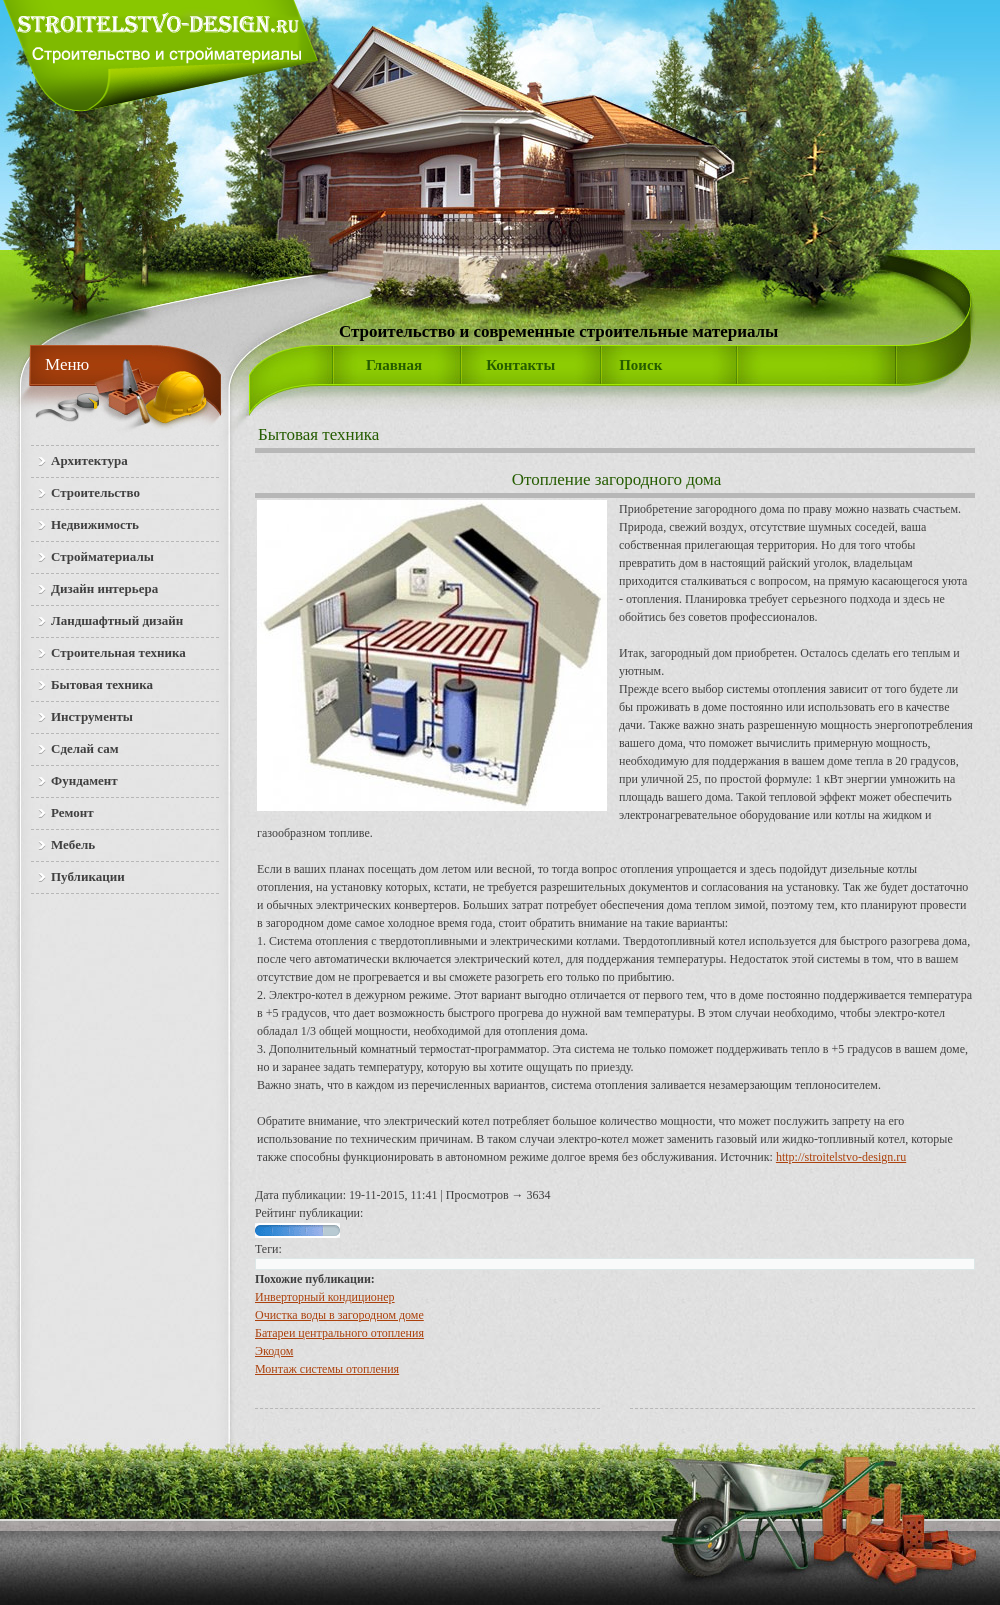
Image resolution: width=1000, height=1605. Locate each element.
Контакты (520, 365)
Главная (394, 365)
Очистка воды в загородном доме (339, 1315)
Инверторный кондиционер (325, 1297)
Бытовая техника (318, 434)
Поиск (640, 365)
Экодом (274, 1351)
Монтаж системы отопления (327, 1369)
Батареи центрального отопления (339, 1333)
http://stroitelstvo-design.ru (841, 1157)
